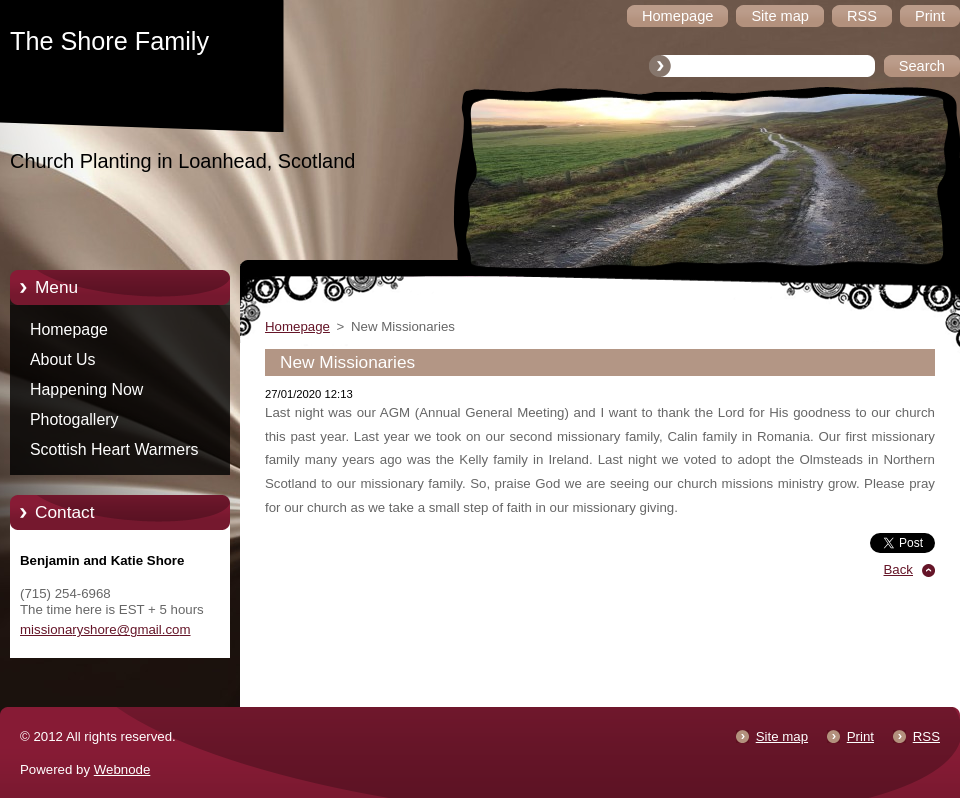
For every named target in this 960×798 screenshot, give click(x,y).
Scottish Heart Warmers (114, 449)
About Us (63, 359)
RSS (926, 736)
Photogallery (74, 419)
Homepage (69, 329)
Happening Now (86, 389)
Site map (782, 736)
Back (899, 569)
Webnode (122, 769)
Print (860, 736)
